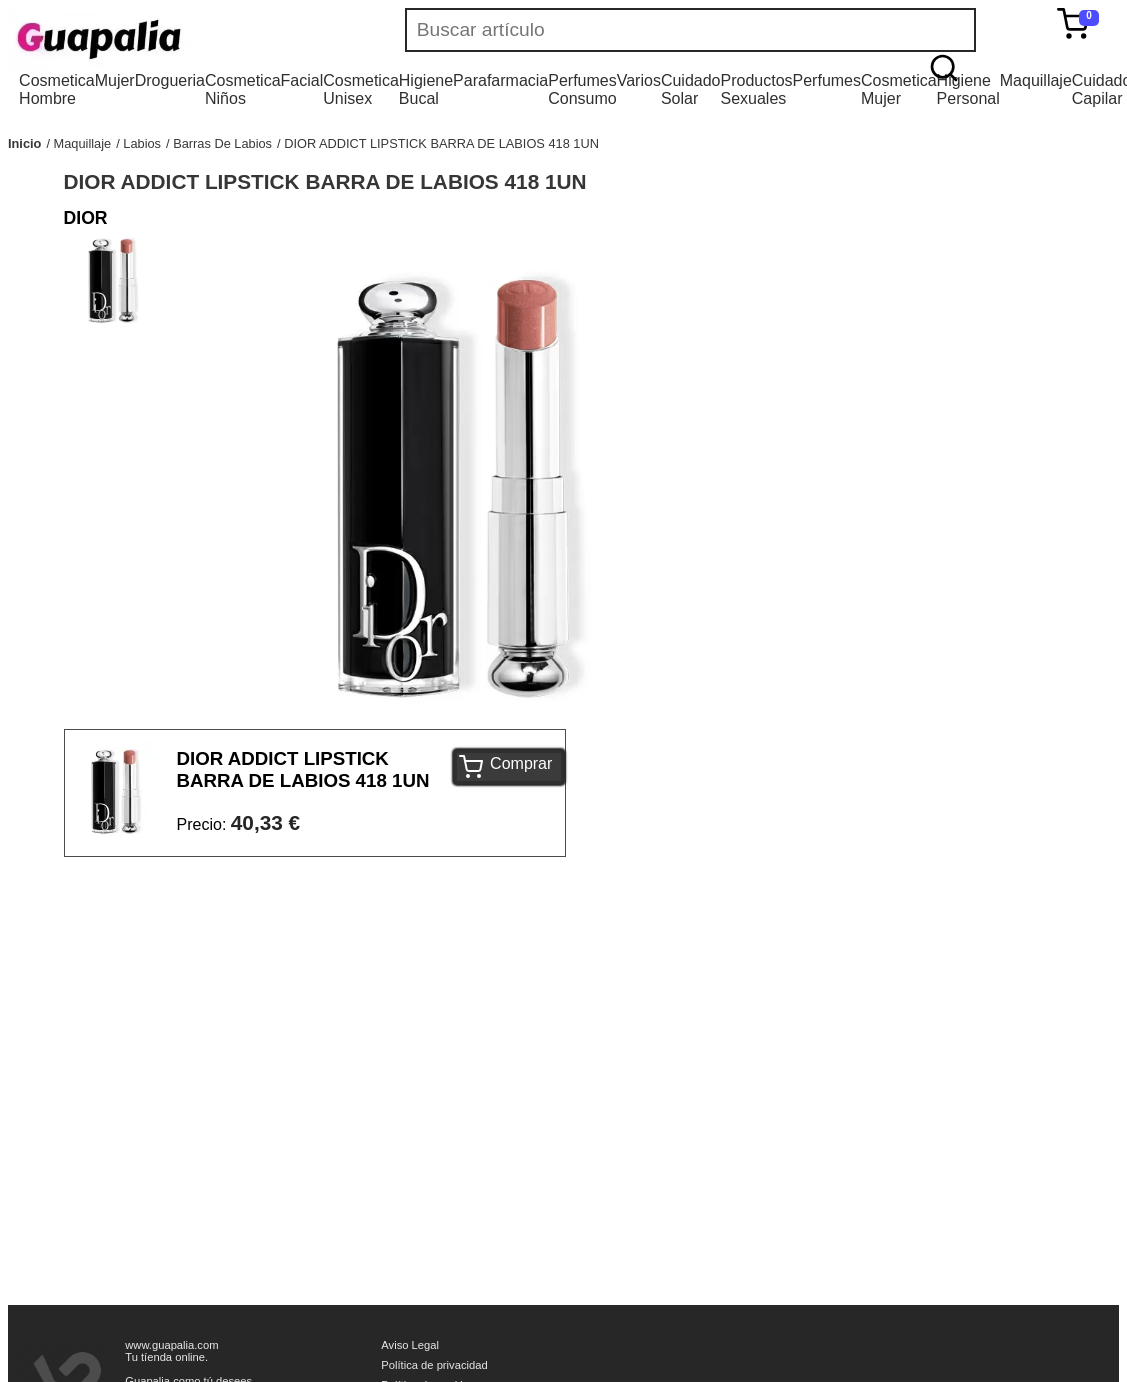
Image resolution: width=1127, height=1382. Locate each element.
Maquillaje (1036, 80)
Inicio (24, 143)
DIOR (86, 218)
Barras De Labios (222, 143)
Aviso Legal (410, 1345)
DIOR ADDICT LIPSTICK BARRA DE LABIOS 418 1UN (441, 143)
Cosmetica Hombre (57, 89)
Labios (142, 143)
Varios (639, 80)
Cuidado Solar (691, 89)
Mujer (115, 80)
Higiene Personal (968, 89)
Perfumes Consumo (582, 89)
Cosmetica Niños (243, 89)
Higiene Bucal (426, 89)
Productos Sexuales (757, 89)
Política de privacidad (434, 1365)
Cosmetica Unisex (361, 89)
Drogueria (170, 80)
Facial (302, 80)
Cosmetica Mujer (899, 89)
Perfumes (827, 80)
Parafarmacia (500, 80)
